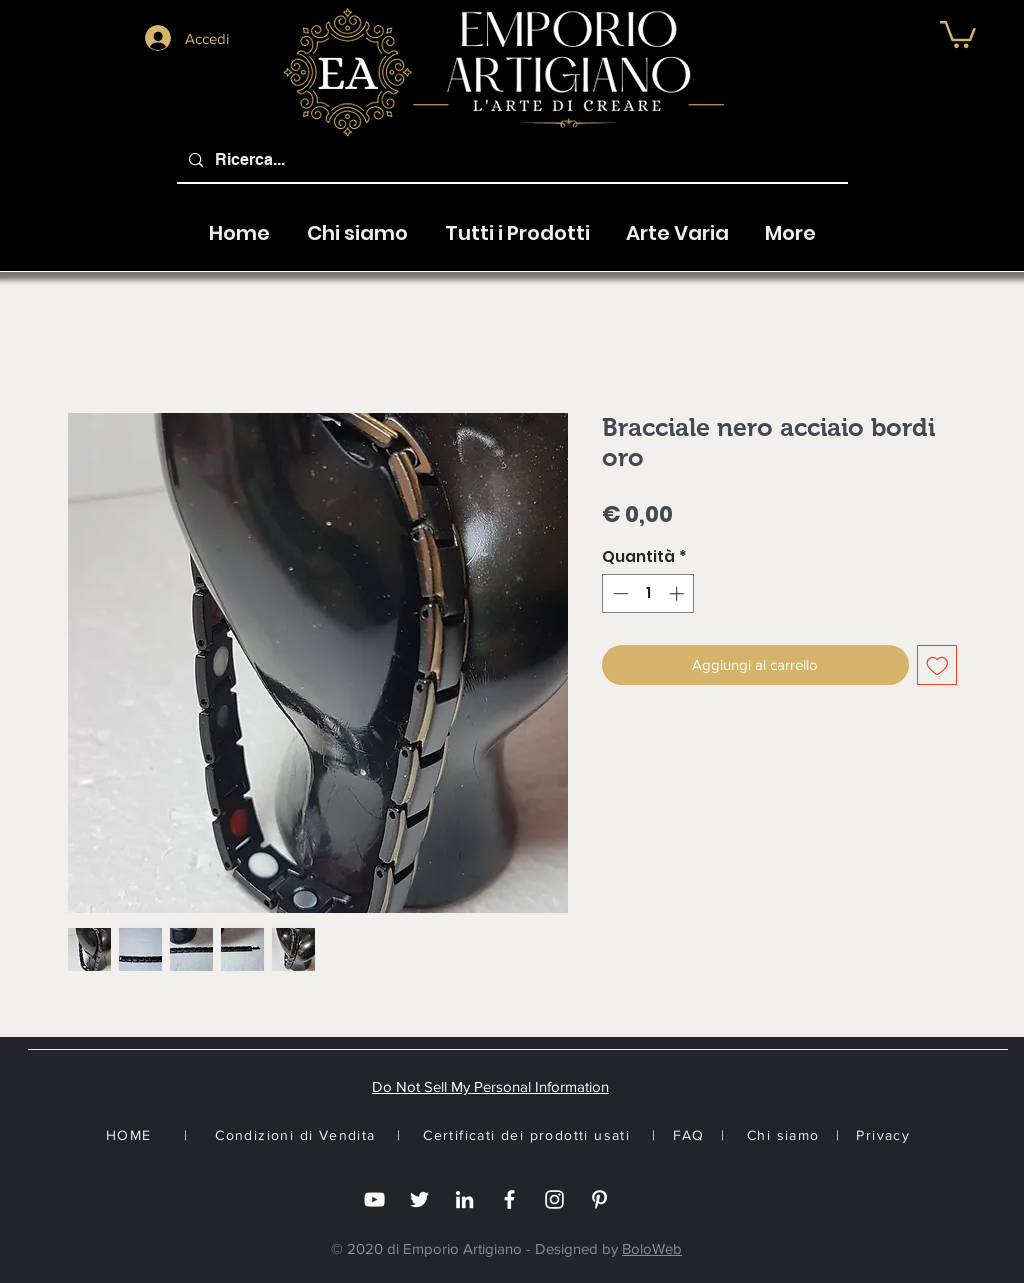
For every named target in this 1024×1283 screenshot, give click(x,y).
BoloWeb (652, 1248)
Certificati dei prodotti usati (526, 1135)
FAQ (689, 1135)
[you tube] (374, 1199)
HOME (129, 1135)
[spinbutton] (648, 593)
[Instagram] (554, 1199)
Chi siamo (783, 1135)
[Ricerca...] (510, 160)
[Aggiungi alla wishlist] (937, 665)
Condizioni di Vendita (295, 1135)
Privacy (883, 1135)
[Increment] (678, 593)
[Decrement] (618, 593)
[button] (958, 33)
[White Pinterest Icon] (599, 1199)
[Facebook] (509, 1199)
